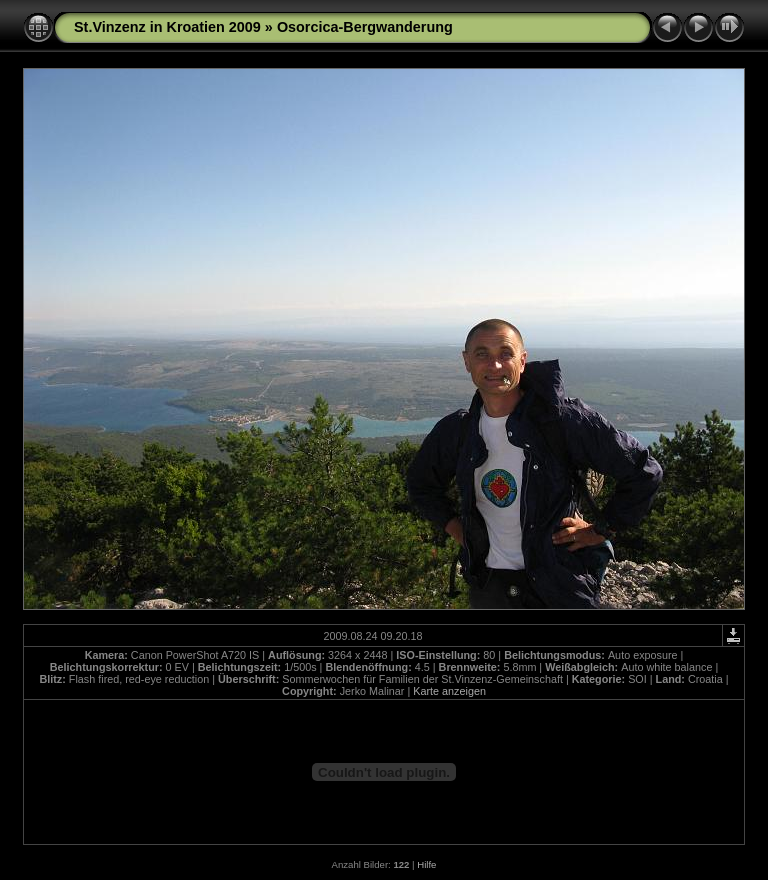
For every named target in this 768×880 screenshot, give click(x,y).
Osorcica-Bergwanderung (365, 27)
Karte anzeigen (449, 691)
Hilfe (426, 864)
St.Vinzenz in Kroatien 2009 (167, 27)
